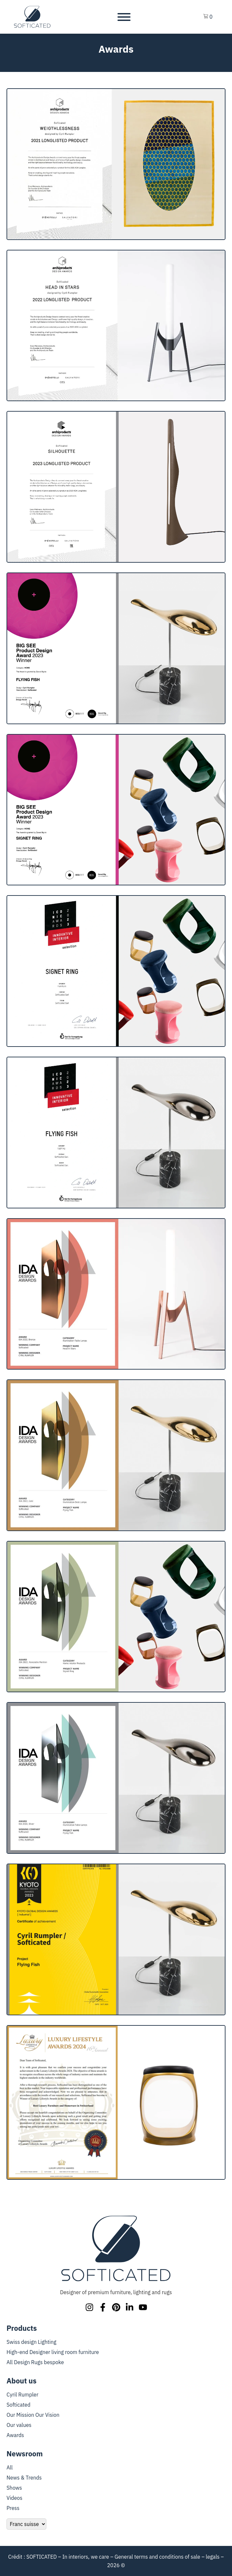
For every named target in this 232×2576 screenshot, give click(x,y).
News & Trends (24, 2477)
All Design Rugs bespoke (35, 2362)
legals (213, 2556)
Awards (15, 2435)
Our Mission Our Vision (33, 2415)
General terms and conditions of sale (157, 2556)
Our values (19, 2425)
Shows (14, 2487)
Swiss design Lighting (31, 2342)
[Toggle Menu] (124, 17)
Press (13, 2508)
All (10, 2467)
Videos (15, 2498)
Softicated (18, 2404)
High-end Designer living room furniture (53, 2352)
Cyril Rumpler (23, 2394)
